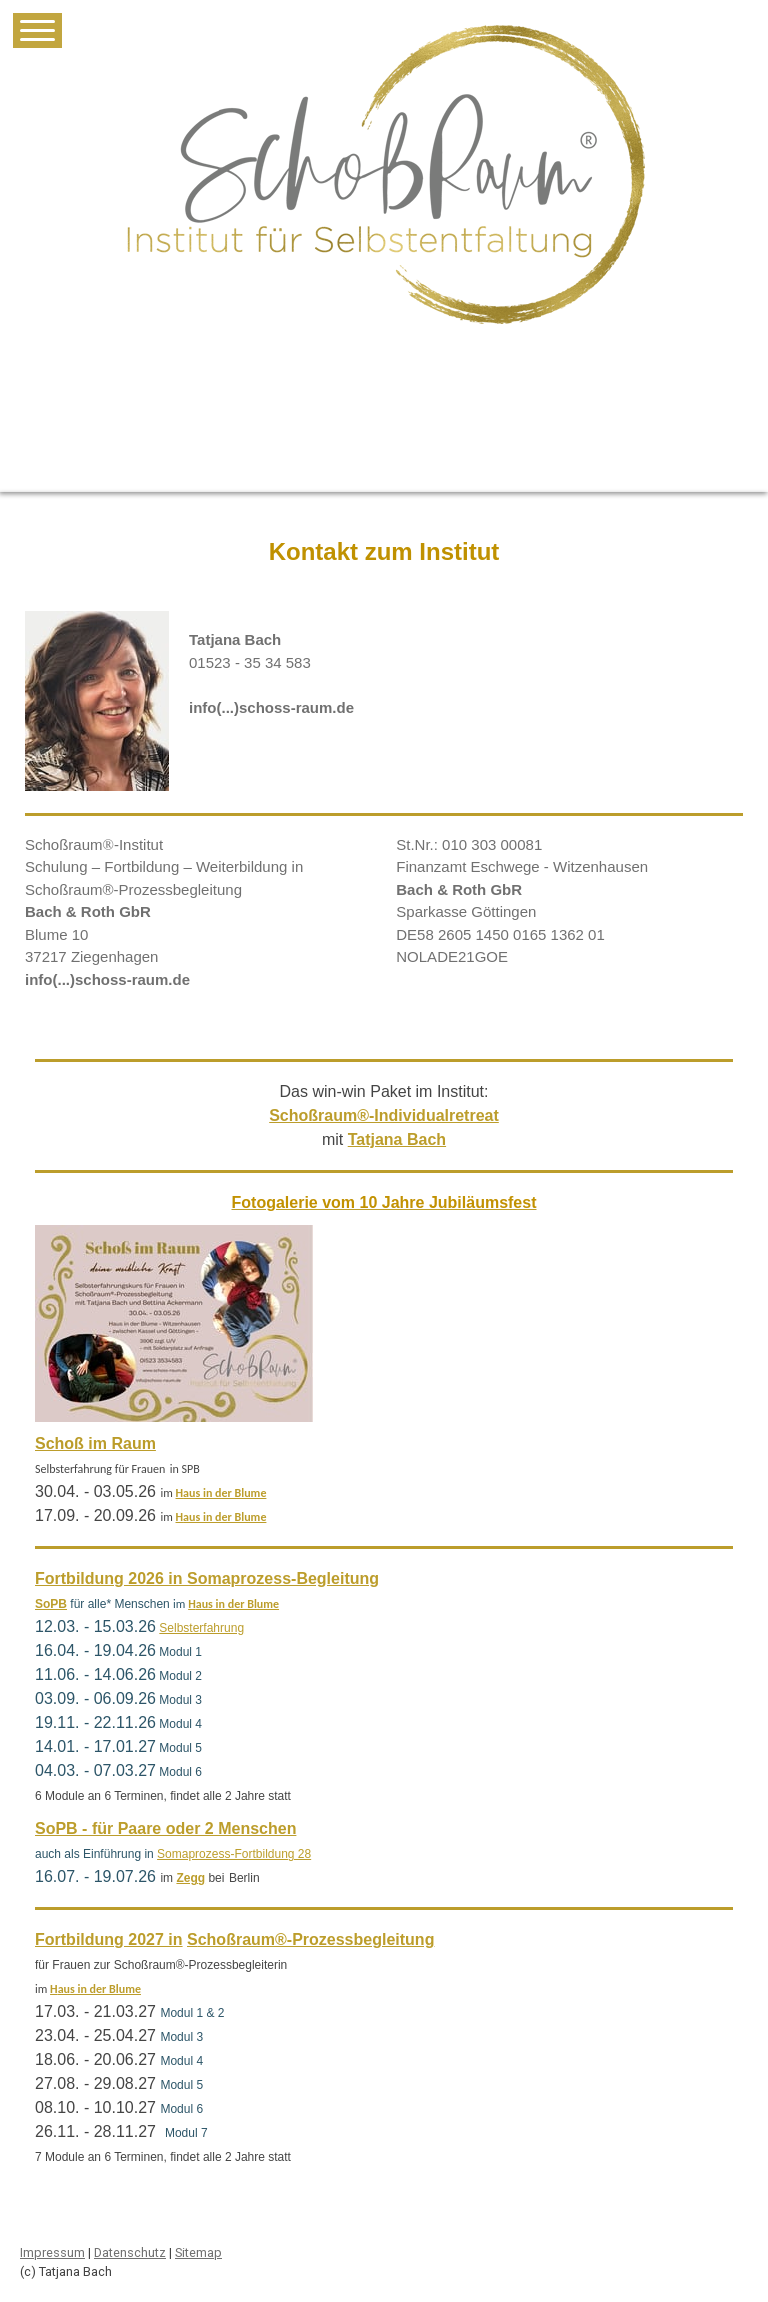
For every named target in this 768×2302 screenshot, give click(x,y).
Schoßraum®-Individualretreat (384, 1115)
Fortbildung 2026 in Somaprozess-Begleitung (207, 1578)
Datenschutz (130, 2252)
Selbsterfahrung (201, 1628)
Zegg (190, 1878)
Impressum (52, 2252)
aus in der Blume (224, 1493)
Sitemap (198, 2252)
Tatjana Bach (397, 1139)
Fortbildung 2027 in (109, 1939)
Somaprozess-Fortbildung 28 (234, 1854)
